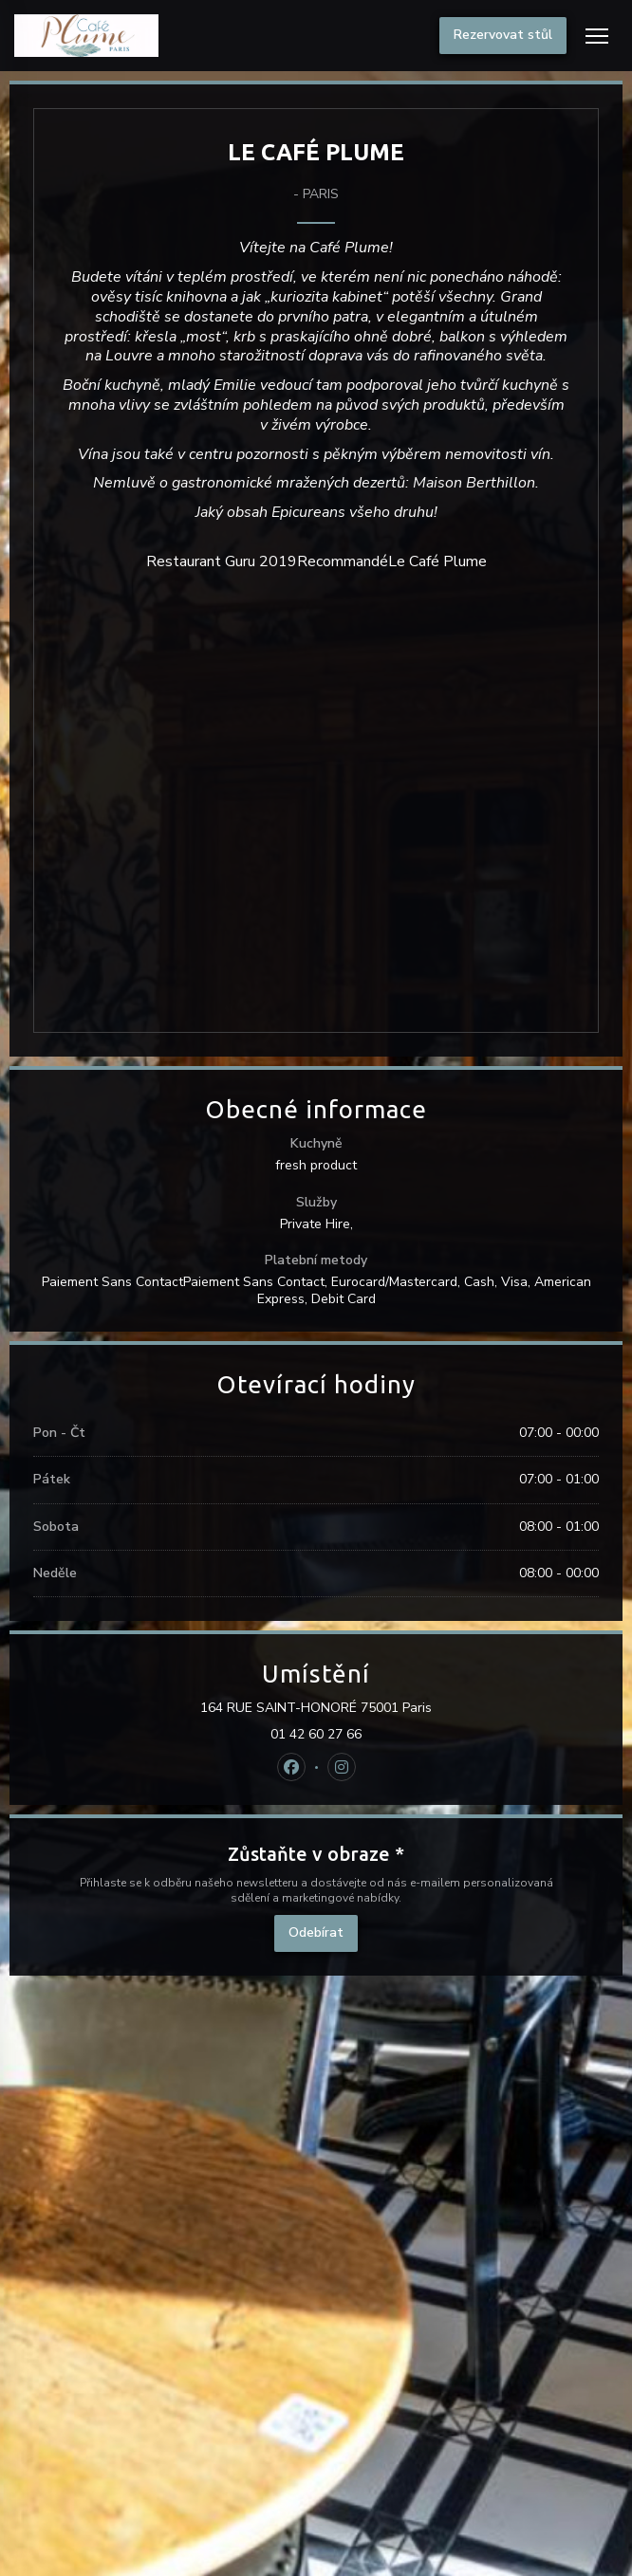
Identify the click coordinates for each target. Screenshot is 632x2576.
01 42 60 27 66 (316, 1734)
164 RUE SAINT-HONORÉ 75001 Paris (395, 1708)
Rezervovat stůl (503, 35)
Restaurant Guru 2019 (221, 561)
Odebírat (316, 1932)
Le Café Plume (437, 561)
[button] (597, 36)
